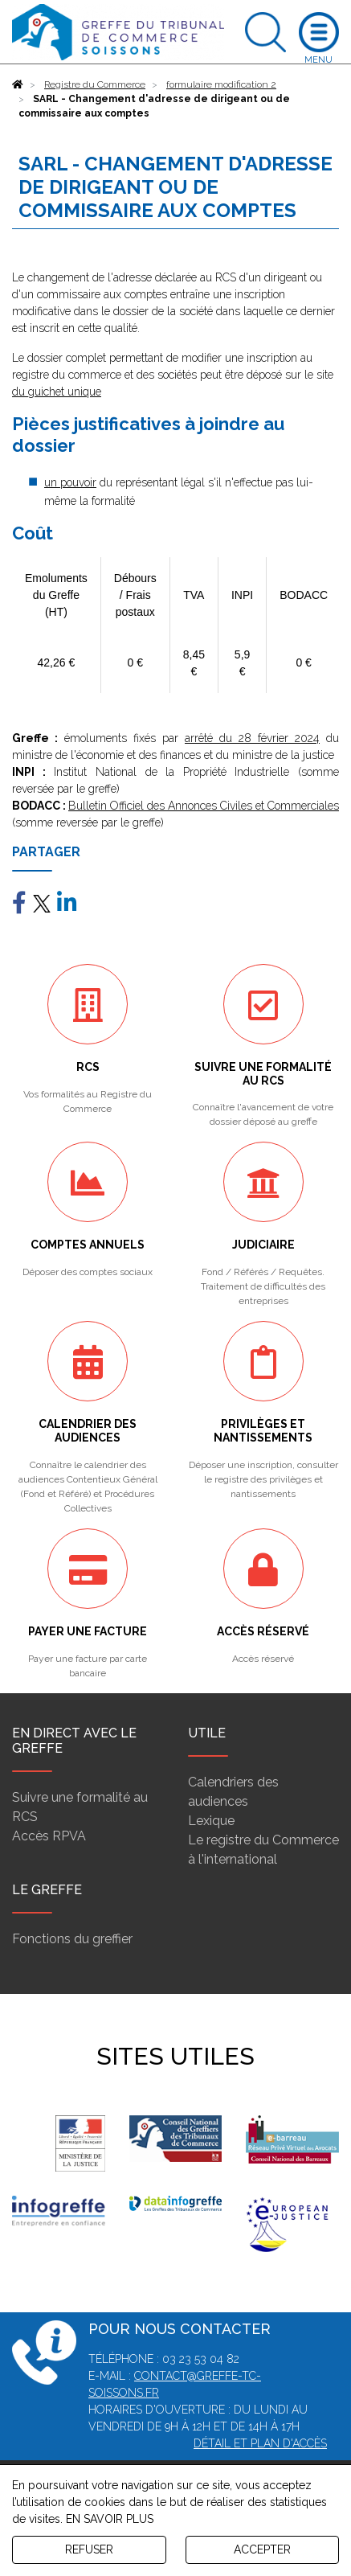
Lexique (211, 1820)
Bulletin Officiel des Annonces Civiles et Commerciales (203, 805)
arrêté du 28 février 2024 (252, 738)
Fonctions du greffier (72, 1938)
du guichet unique (56, 391)
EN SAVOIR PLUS (109, 2518)
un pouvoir (70, 482)
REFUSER (89, 2549)
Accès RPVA (49, 1836)
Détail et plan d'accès (260, 2443)
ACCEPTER (262, 2549)
